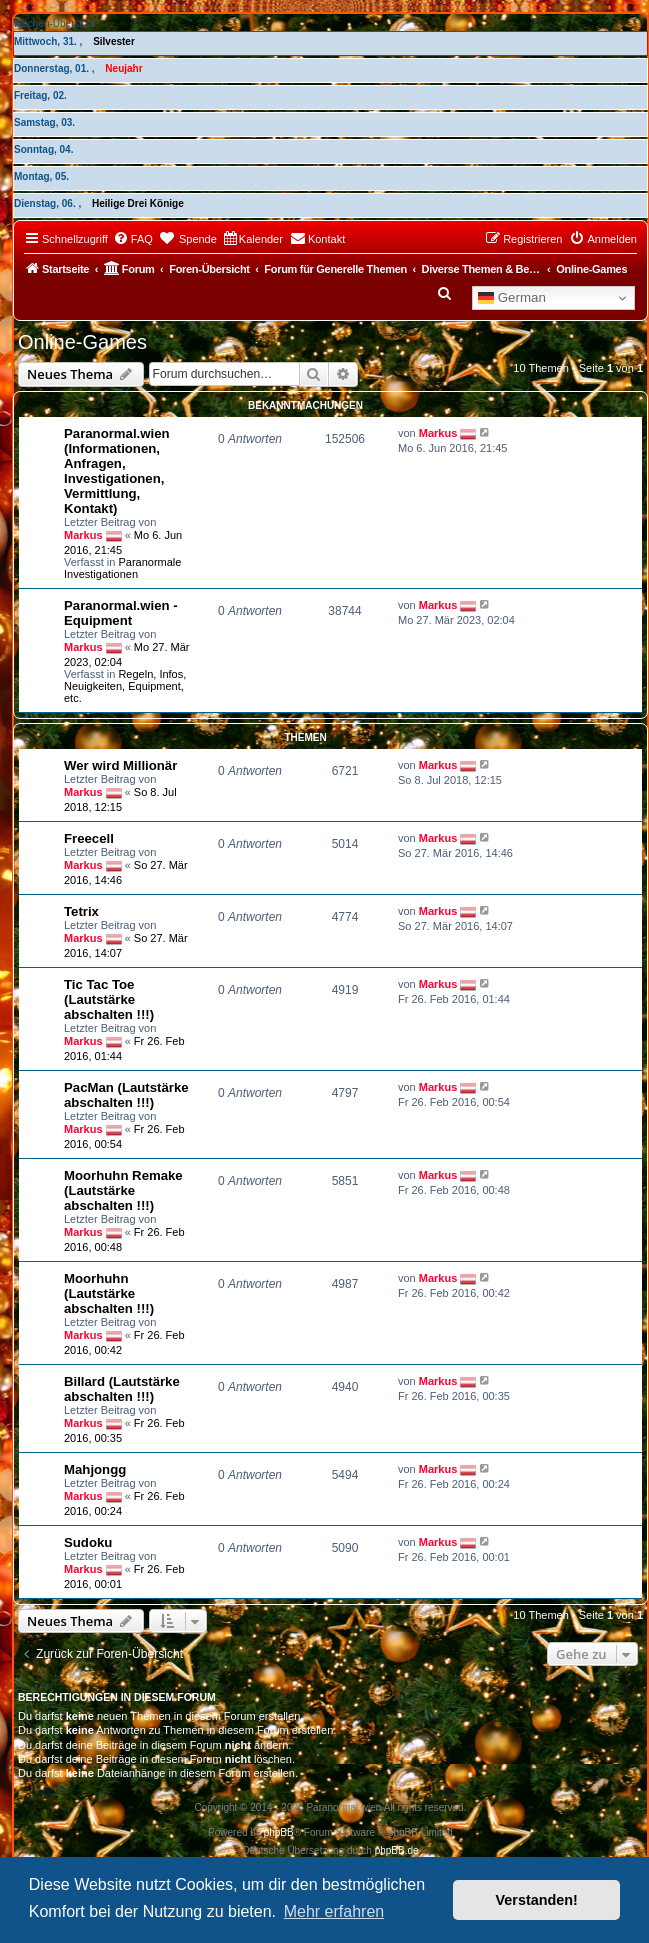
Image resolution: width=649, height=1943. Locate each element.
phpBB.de (397, 1850)
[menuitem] (133, 239)
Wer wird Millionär (120, 765)
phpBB (279, 1832)
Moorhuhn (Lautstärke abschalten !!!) (109, 1293)
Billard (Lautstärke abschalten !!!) (122, 1389)
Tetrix (81, 911)
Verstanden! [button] (537, 1900)
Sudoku (88, 1542)
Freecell (89, 838)
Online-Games (82, 342)
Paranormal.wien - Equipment (121, 613)
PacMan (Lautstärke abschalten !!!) (126, 1095)
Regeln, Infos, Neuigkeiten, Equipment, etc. (125, 686)
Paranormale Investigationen (122, 568)
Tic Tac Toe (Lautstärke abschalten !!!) (109, 999)
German (512, 298)
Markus (83, 534)
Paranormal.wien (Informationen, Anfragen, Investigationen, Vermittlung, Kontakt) (117, 471)
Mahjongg (95, 1469)
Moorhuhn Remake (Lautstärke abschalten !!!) (123, 1190)
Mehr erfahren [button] (334, 1911)
